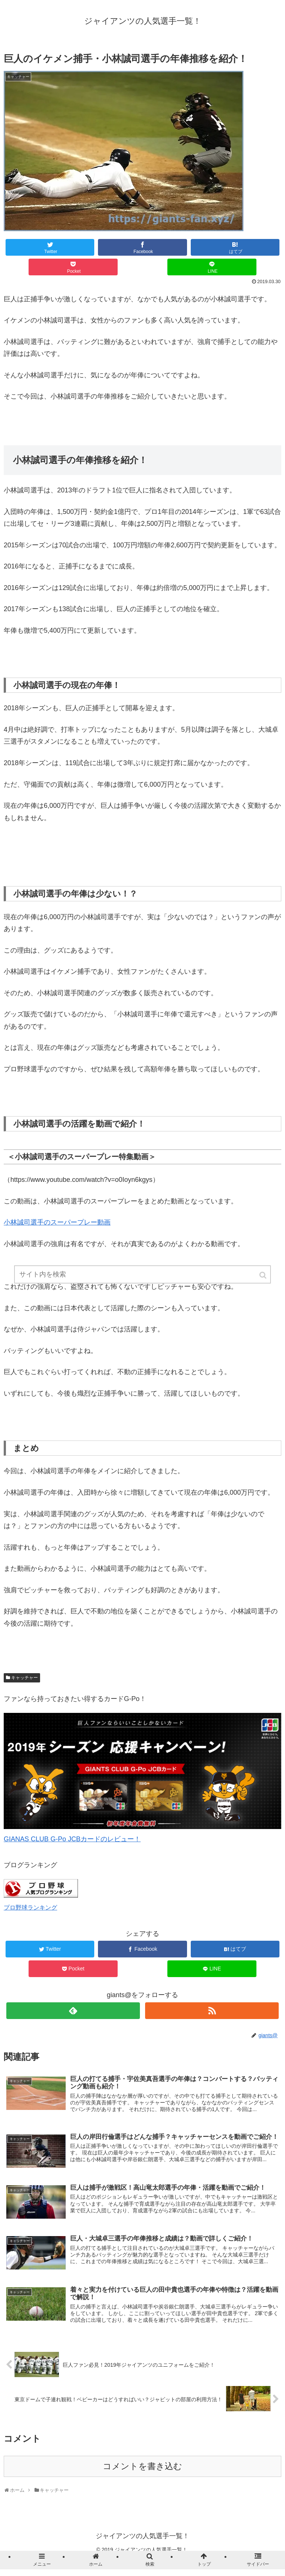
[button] (263, 1276)
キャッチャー (24, 1677)
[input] (142, 1275)
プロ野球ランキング (30, 1907)
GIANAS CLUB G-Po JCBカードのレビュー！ (72, 1839)
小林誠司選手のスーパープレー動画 (57, 1222)
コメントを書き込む (142, 2466)
